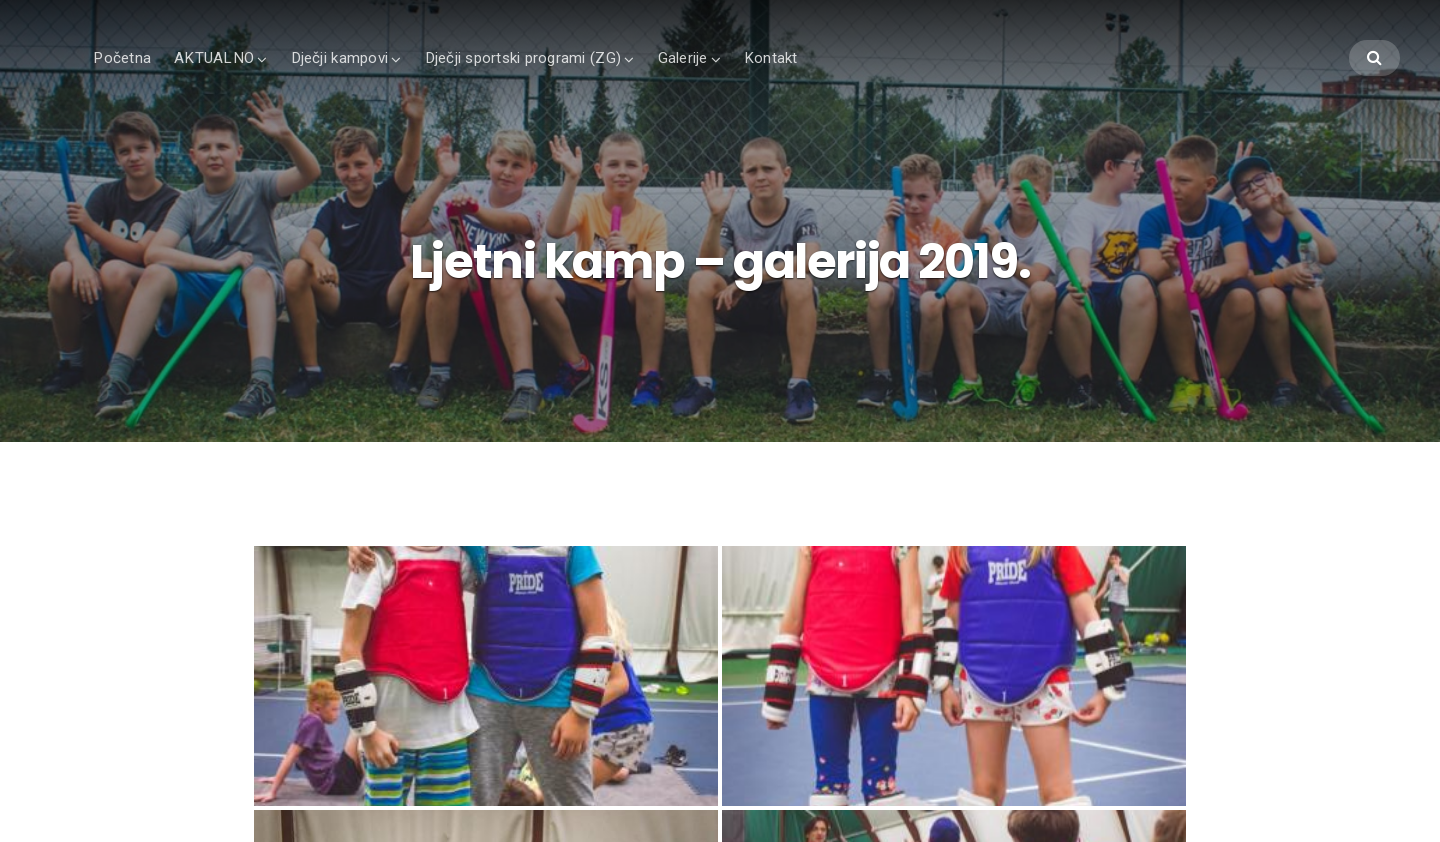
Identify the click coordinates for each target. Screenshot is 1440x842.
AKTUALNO (214, 58)
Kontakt (771, 58)
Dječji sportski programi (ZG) (523, 58)
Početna (122, 58)
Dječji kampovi (340, 58)
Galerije (683, 58)
